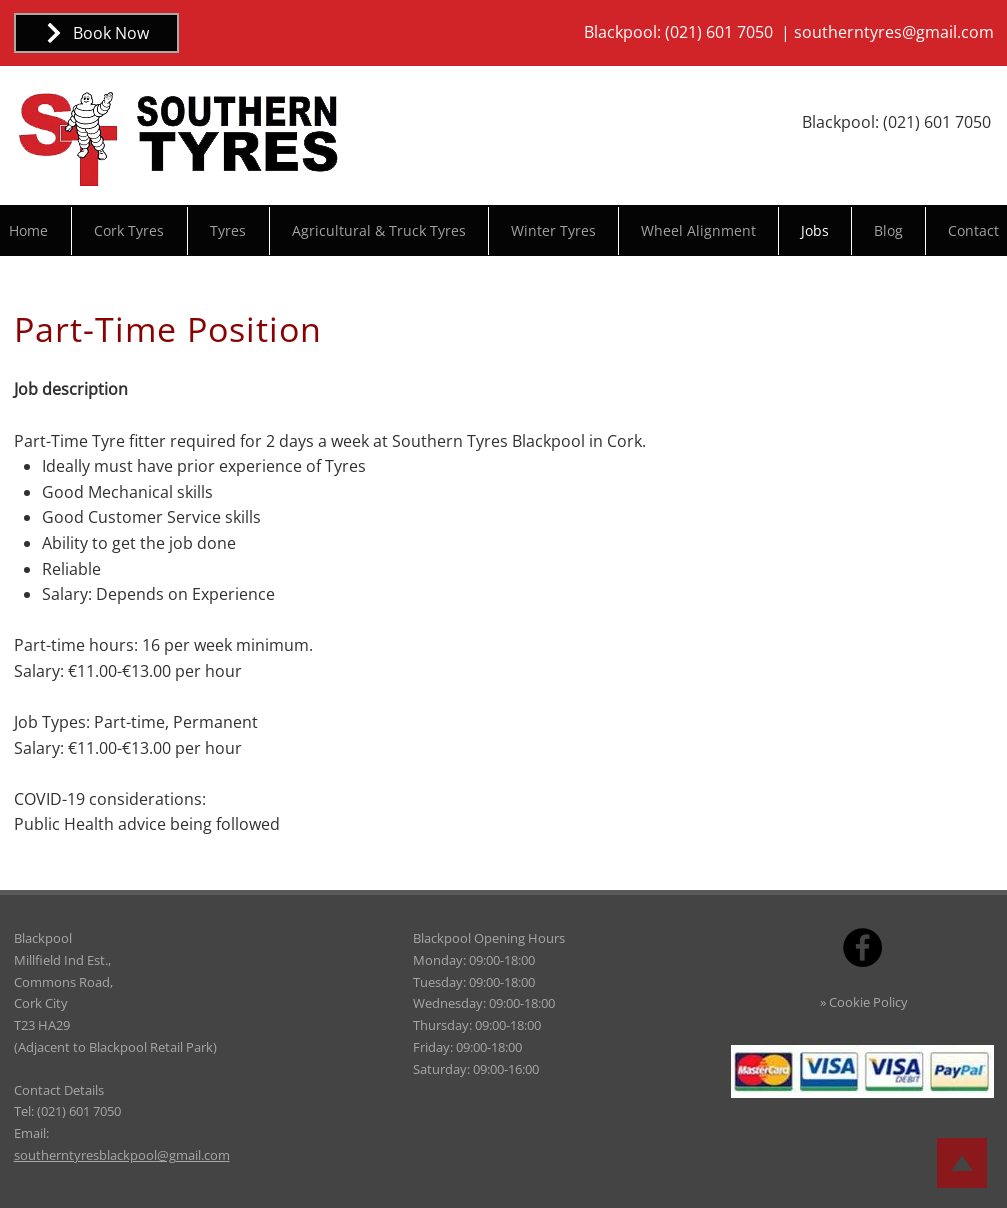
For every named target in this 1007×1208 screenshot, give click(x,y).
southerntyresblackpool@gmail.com (122, 1155)
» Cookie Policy (864, 1002)
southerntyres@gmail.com (894, 32)
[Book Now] (96, 33)
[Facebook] (862, 947)
